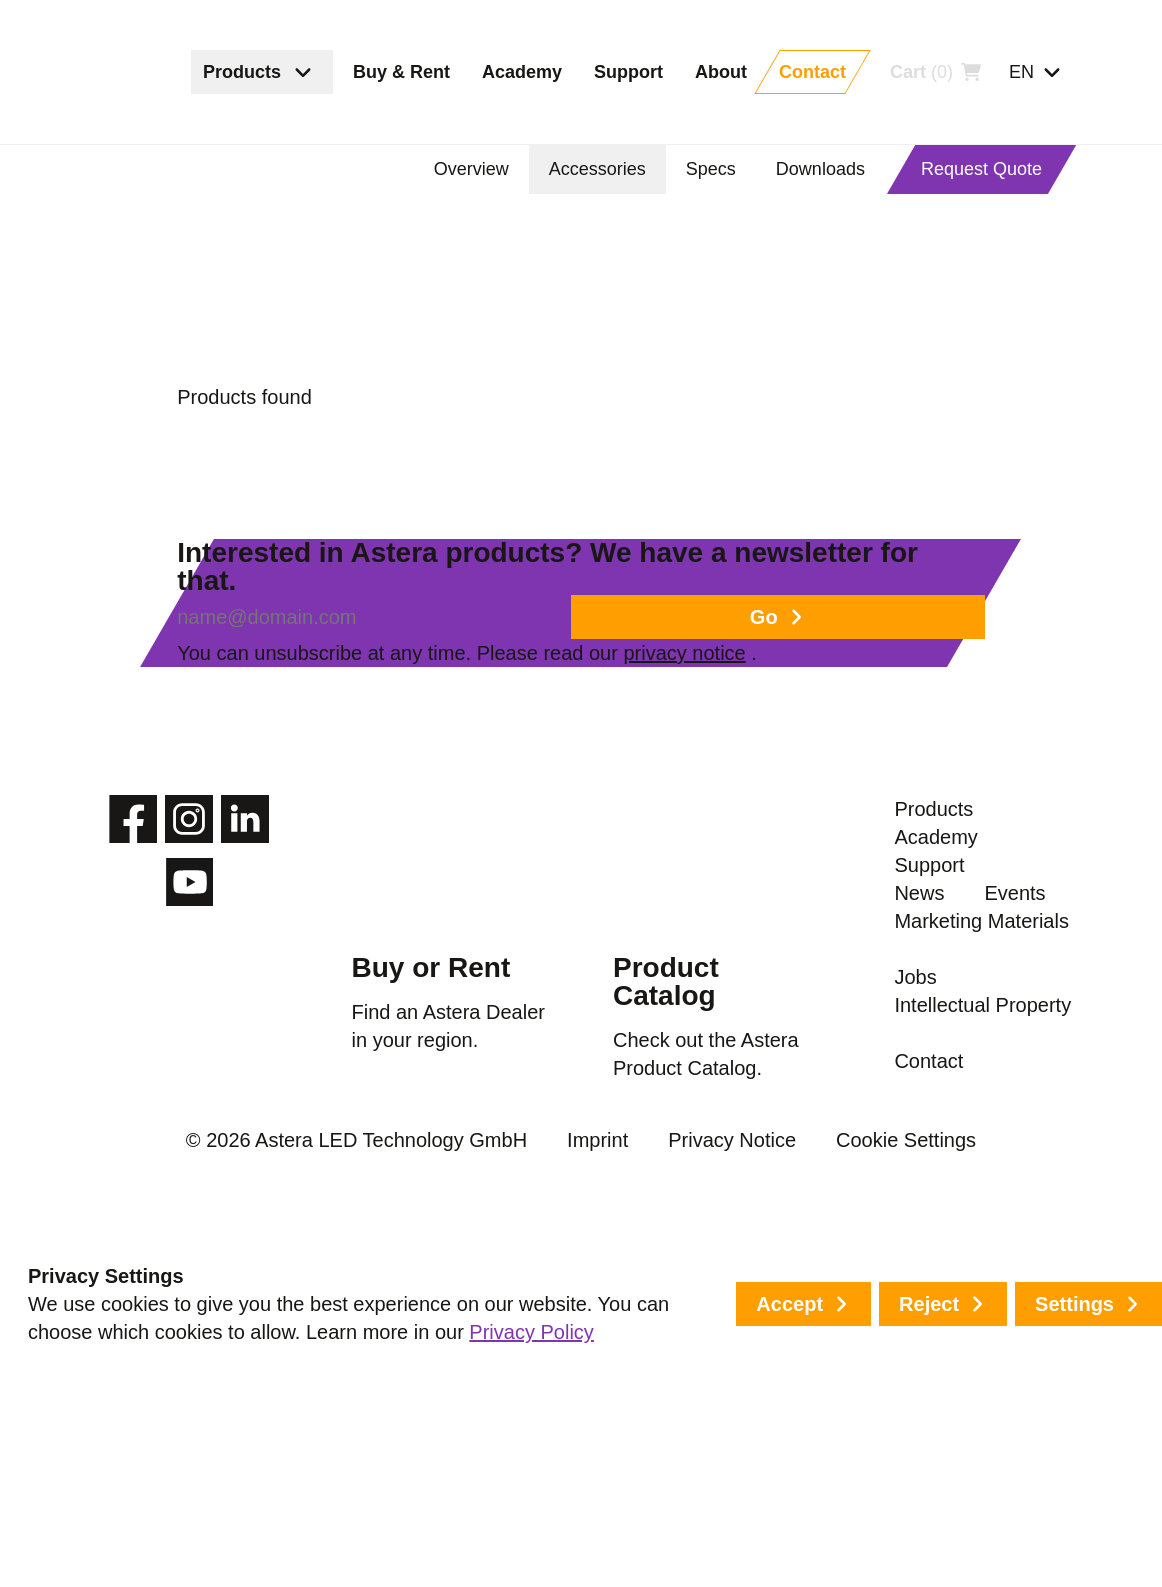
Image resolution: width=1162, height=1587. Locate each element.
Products (934, 962)
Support (930, 1066)
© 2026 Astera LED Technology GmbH (395, 1514)
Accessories (609, 169)
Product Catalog (662, 1122)
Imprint (590, 1514)
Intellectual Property (944, 1368)
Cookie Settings (844, 1514)
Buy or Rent (425, 1108)
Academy (936, 1014)
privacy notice (786, 746)
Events (925, 1170)
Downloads (826, 169)
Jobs (915, 1302)
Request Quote (983, 169)
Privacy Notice (702, 1514)
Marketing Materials (940, 1236)
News (919, 1118)
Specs (719, 169)
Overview (484, 169)
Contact (930, 1434)
